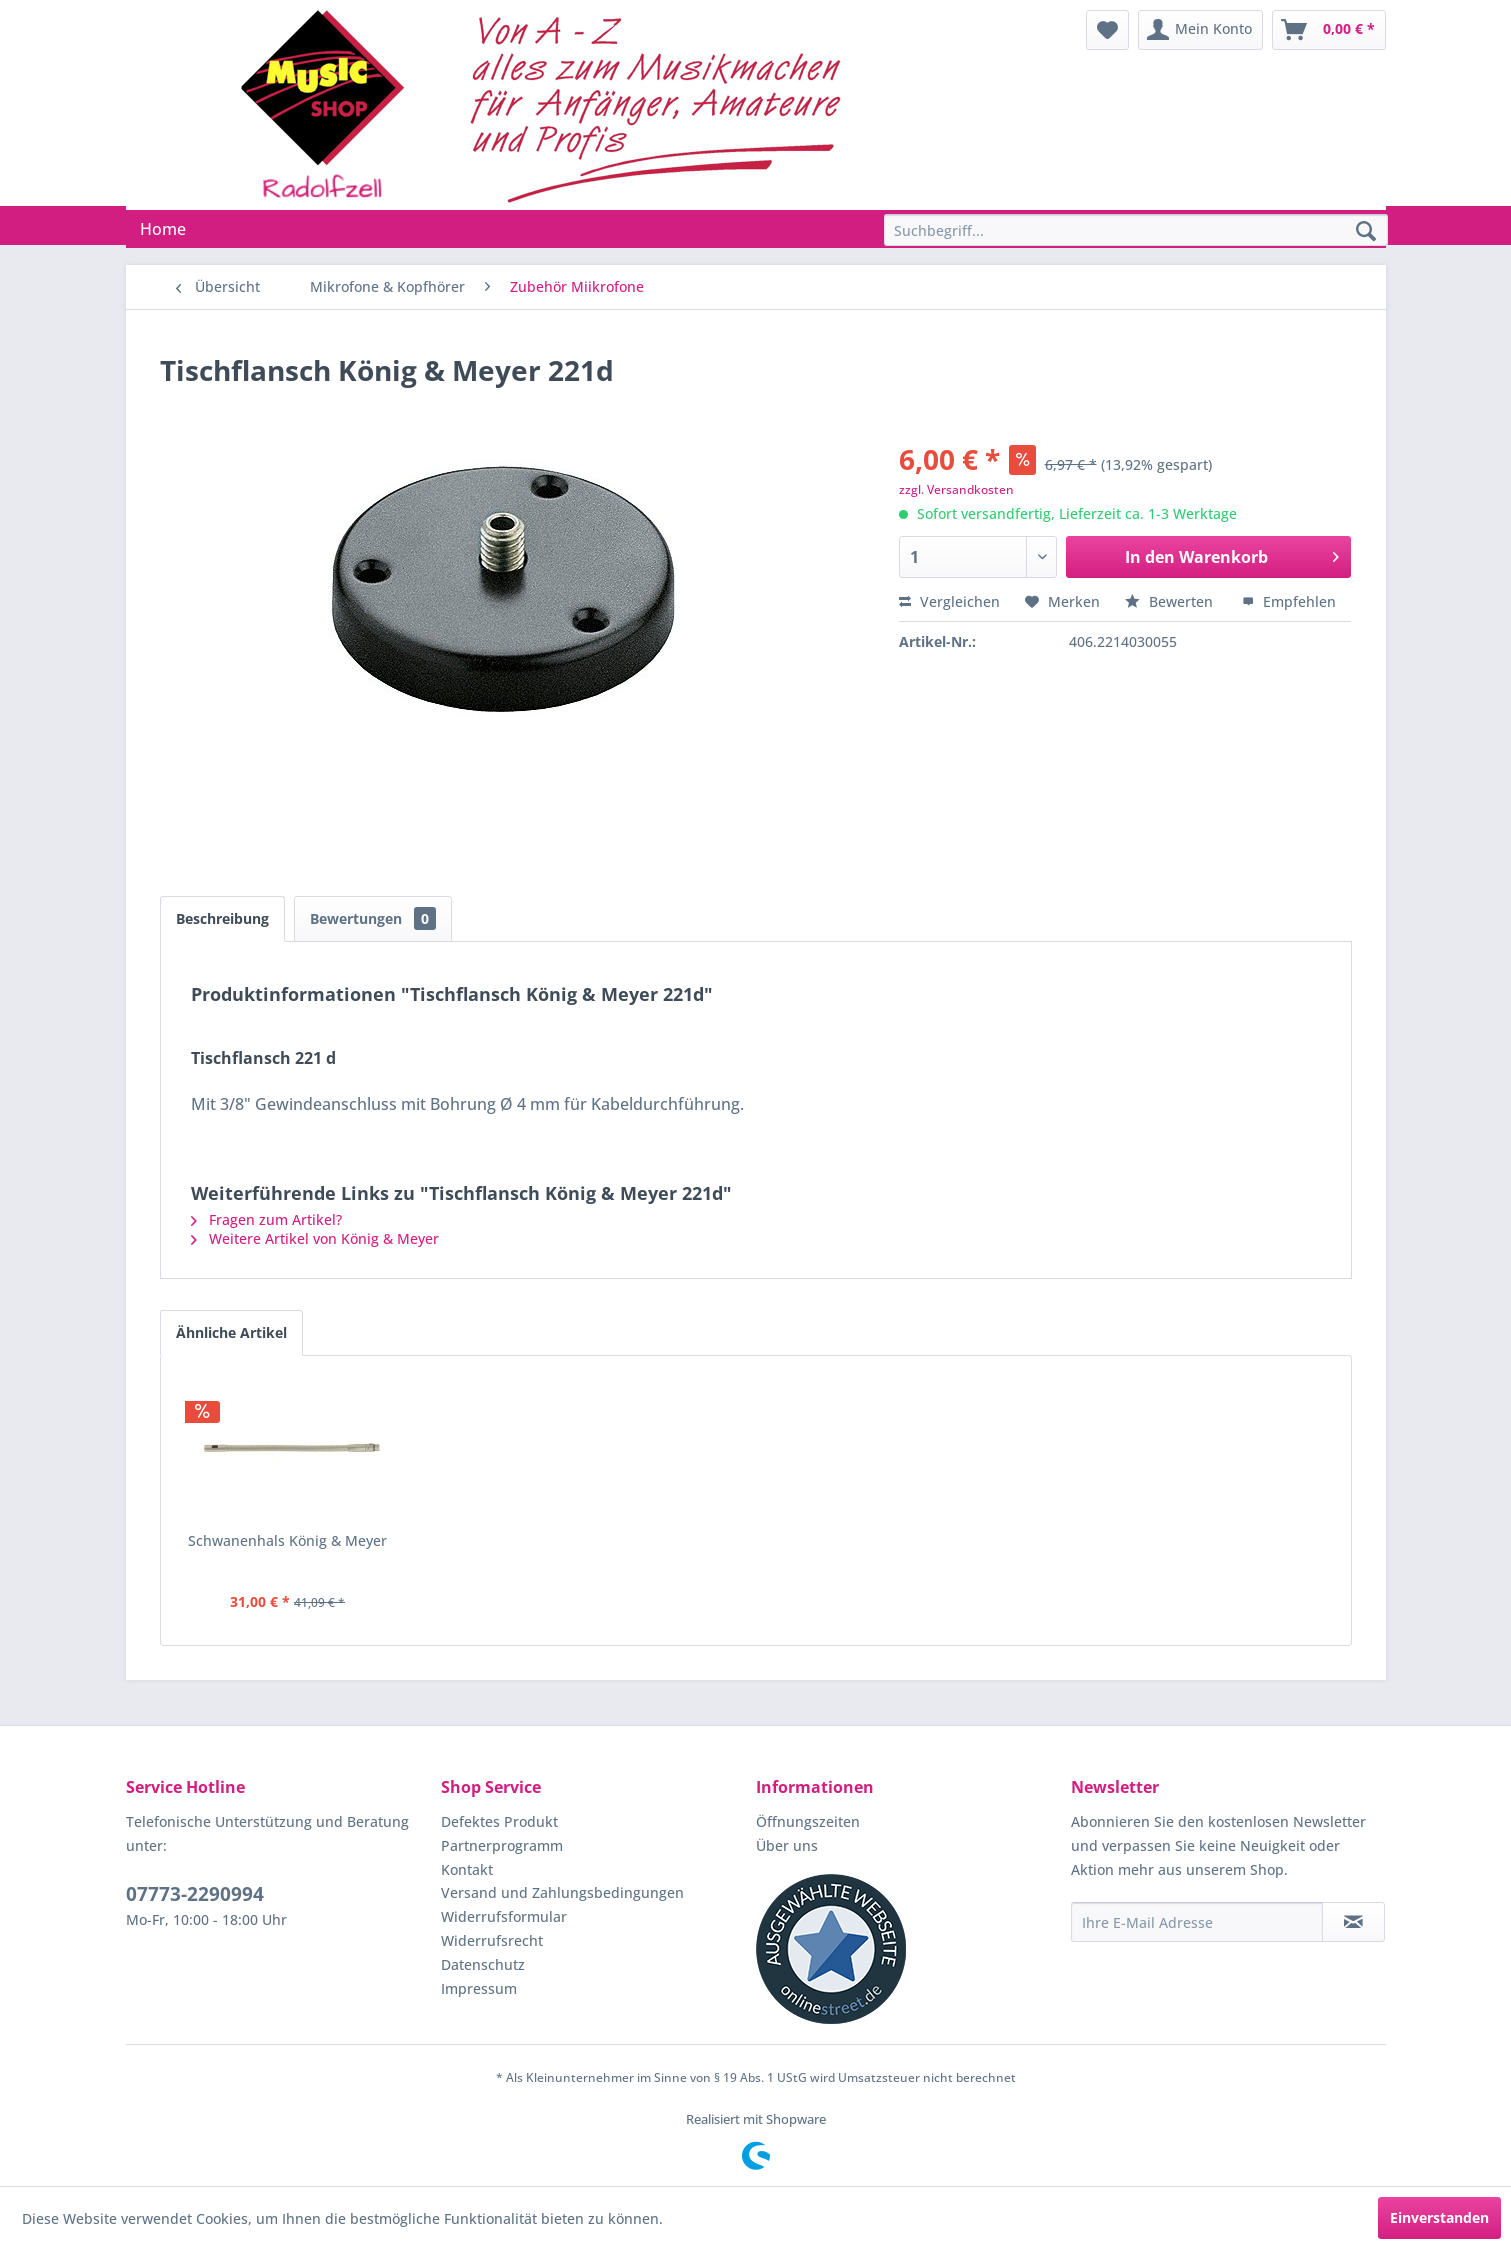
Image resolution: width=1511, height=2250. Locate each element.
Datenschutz (483, 1964)
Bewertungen (373, 918)
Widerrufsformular (504, 1916)
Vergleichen (949, 601)
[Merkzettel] (1107, 30)
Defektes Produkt (499, 1821)
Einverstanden (1439, 2217)
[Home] (163, 229)
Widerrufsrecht (492, 1940)
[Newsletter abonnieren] (1353, 1922)
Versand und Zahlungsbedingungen (562, 1892)
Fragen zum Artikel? (266, 1219)
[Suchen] (1366, 232)
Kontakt (467, 1869)
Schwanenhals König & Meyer (287, 1540)
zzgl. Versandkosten (956, 489)
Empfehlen (1289, 601)
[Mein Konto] (1200, 30)
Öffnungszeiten (808, 1821)
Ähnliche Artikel (231, 1332)
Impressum (479, 1988)
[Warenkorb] (1329, 30)
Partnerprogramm (502, 1845)
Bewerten (1171, 601)
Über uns (787, 1845)
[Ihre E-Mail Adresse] (1197, 1922)
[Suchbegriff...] (1136, 230)
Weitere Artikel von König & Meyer (315, 1238)
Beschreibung (222, 918)
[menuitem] (1107, 30)
